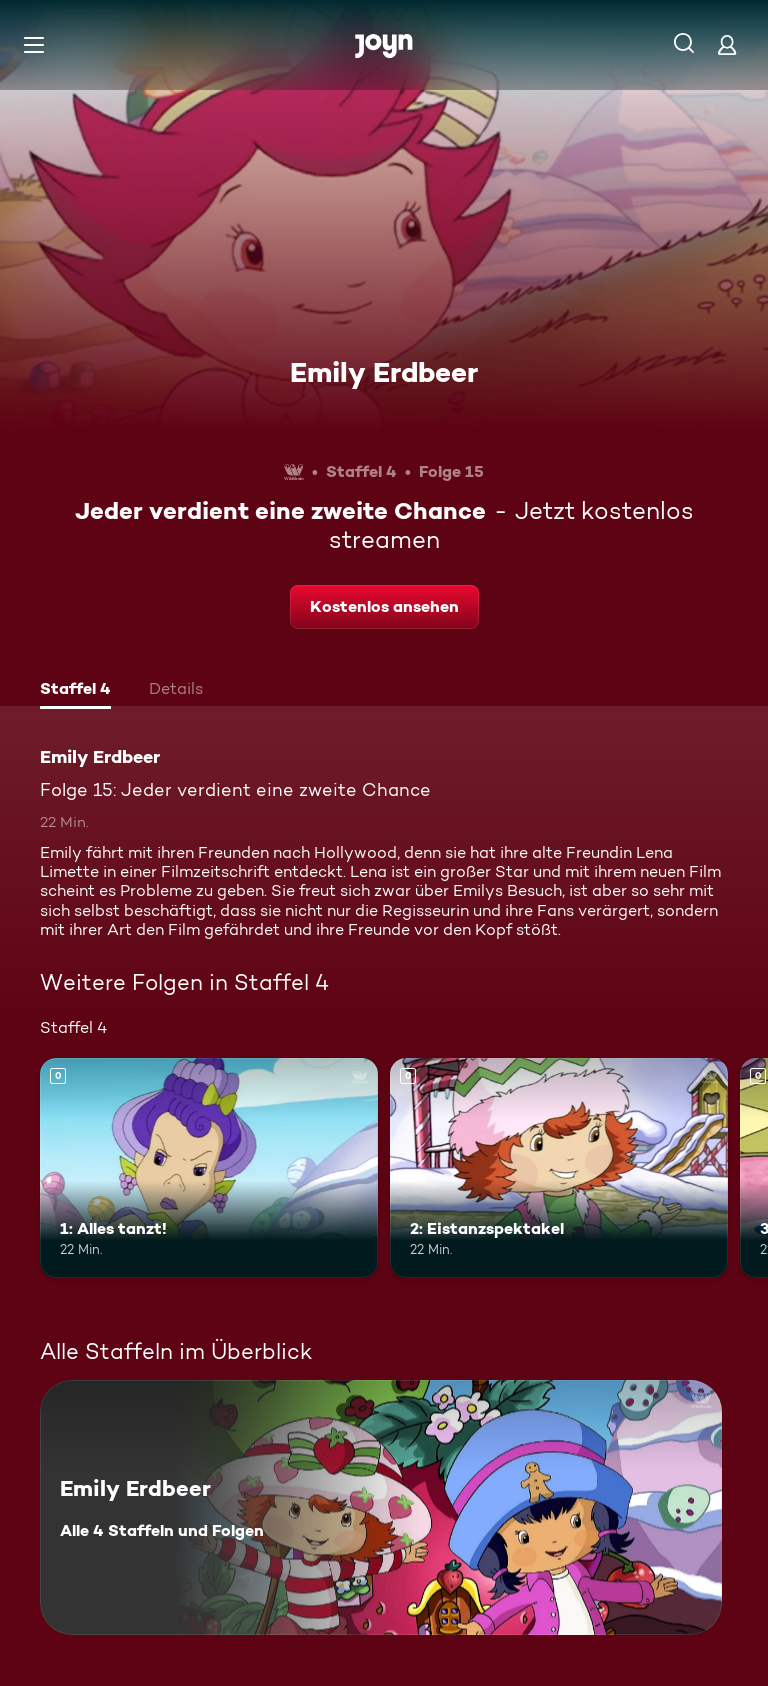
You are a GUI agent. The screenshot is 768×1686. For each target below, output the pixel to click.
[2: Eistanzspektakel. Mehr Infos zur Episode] (559, 1168)
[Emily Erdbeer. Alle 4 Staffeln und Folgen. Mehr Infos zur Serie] (381, 1507)
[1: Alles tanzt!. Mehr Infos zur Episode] (209, 1168)
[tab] (75, 691)
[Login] (727, 44)
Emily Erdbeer (384, 372)
